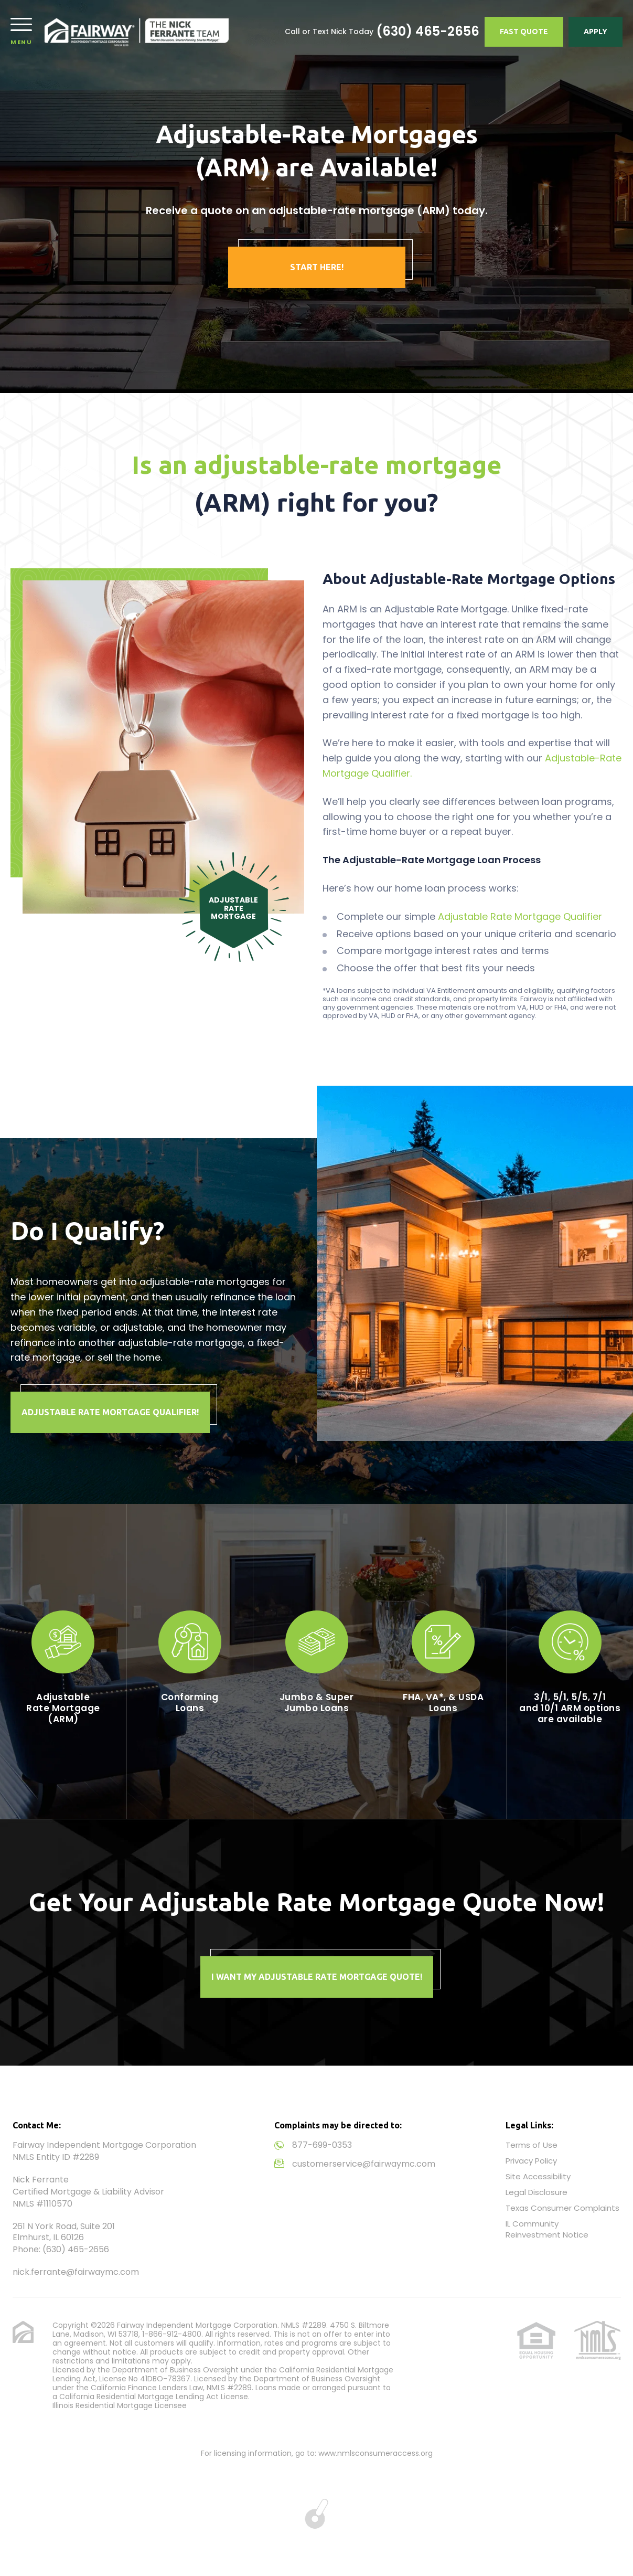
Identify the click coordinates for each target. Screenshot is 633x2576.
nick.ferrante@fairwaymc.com (76, 2272)
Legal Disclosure (536, 2192)
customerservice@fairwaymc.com (363, 2164)
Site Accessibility (538, 2176)
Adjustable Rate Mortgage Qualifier (520, 916)
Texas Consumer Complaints (562, 2207)
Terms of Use (531, 2144)
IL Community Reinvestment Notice (547, 2229)
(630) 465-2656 (427, 31)
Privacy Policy (531, 2160)
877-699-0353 (322, 2145)
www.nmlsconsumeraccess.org (375, 2453)
